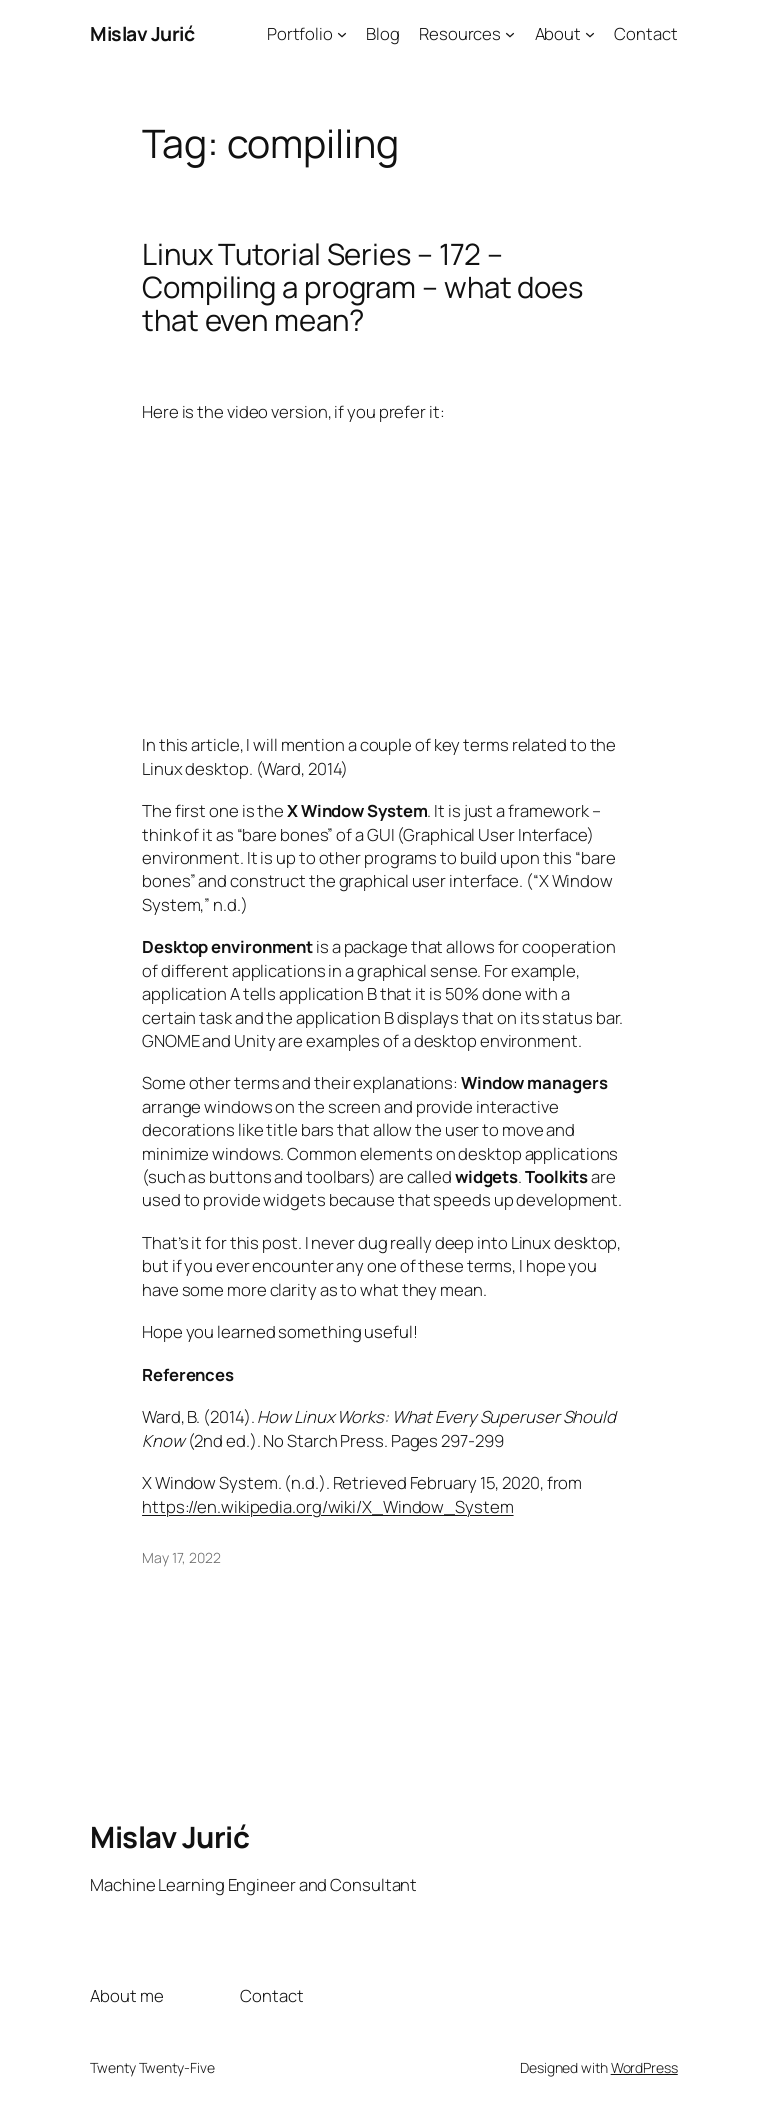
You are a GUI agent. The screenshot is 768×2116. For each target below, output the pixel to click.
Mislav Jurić (142, 33)
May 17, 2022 (181, 1557)
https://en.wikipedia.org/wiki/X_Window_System (328, 1506)
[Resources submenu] (510, 34)
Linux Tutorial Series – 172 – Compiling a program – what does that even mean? (362, 287)
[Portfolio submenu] (342, 34)
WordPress (644, 2067)
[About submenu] (590, 34)
